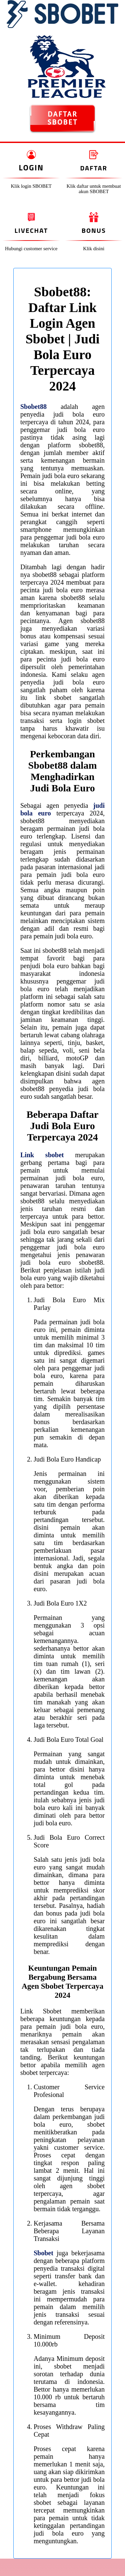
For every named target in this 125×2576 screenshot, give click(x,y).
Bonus (94, 230)
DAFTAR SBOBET (62, 118)
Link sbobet (42, 1155)
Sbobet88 (33, 406)
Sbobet (43, 2253)
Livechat (31, 230)
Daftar (93, 168)
